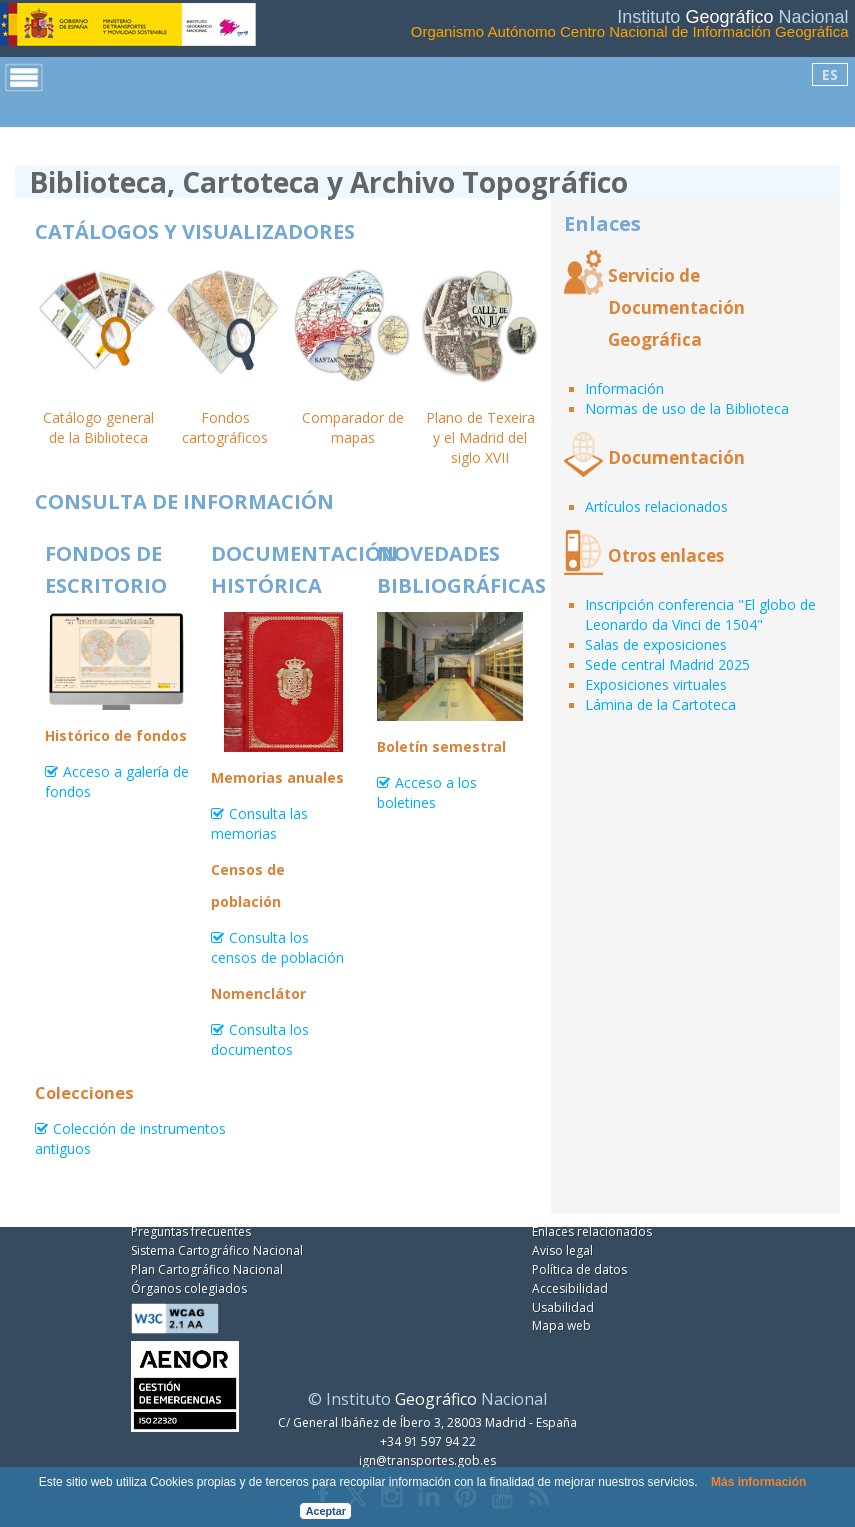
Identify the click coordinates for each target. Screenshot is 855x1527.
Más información (758, 1482)
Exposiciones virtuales (656, 684)
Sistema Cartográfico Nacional (217, 1250)
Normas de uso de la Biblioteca (687, 408)
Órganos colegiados (189, 1288)
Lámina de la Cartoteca (660, 704)
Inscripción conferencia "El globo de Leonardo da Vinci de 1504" (700, 614)
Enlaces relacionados (592, 1231)
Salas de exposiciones (656, 644)
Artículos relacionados (656, 506)
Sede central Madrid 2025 (667, 664)
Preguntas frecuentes (191, 1231)
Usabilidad (563, 1307)
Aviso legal (562, 1250)
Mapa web (561, 1325)
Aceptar (326, 1511)
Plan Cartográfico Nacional (207, 1269)
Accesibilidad (570, 1288)
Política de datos (579, 1269)
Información (624, 388)
